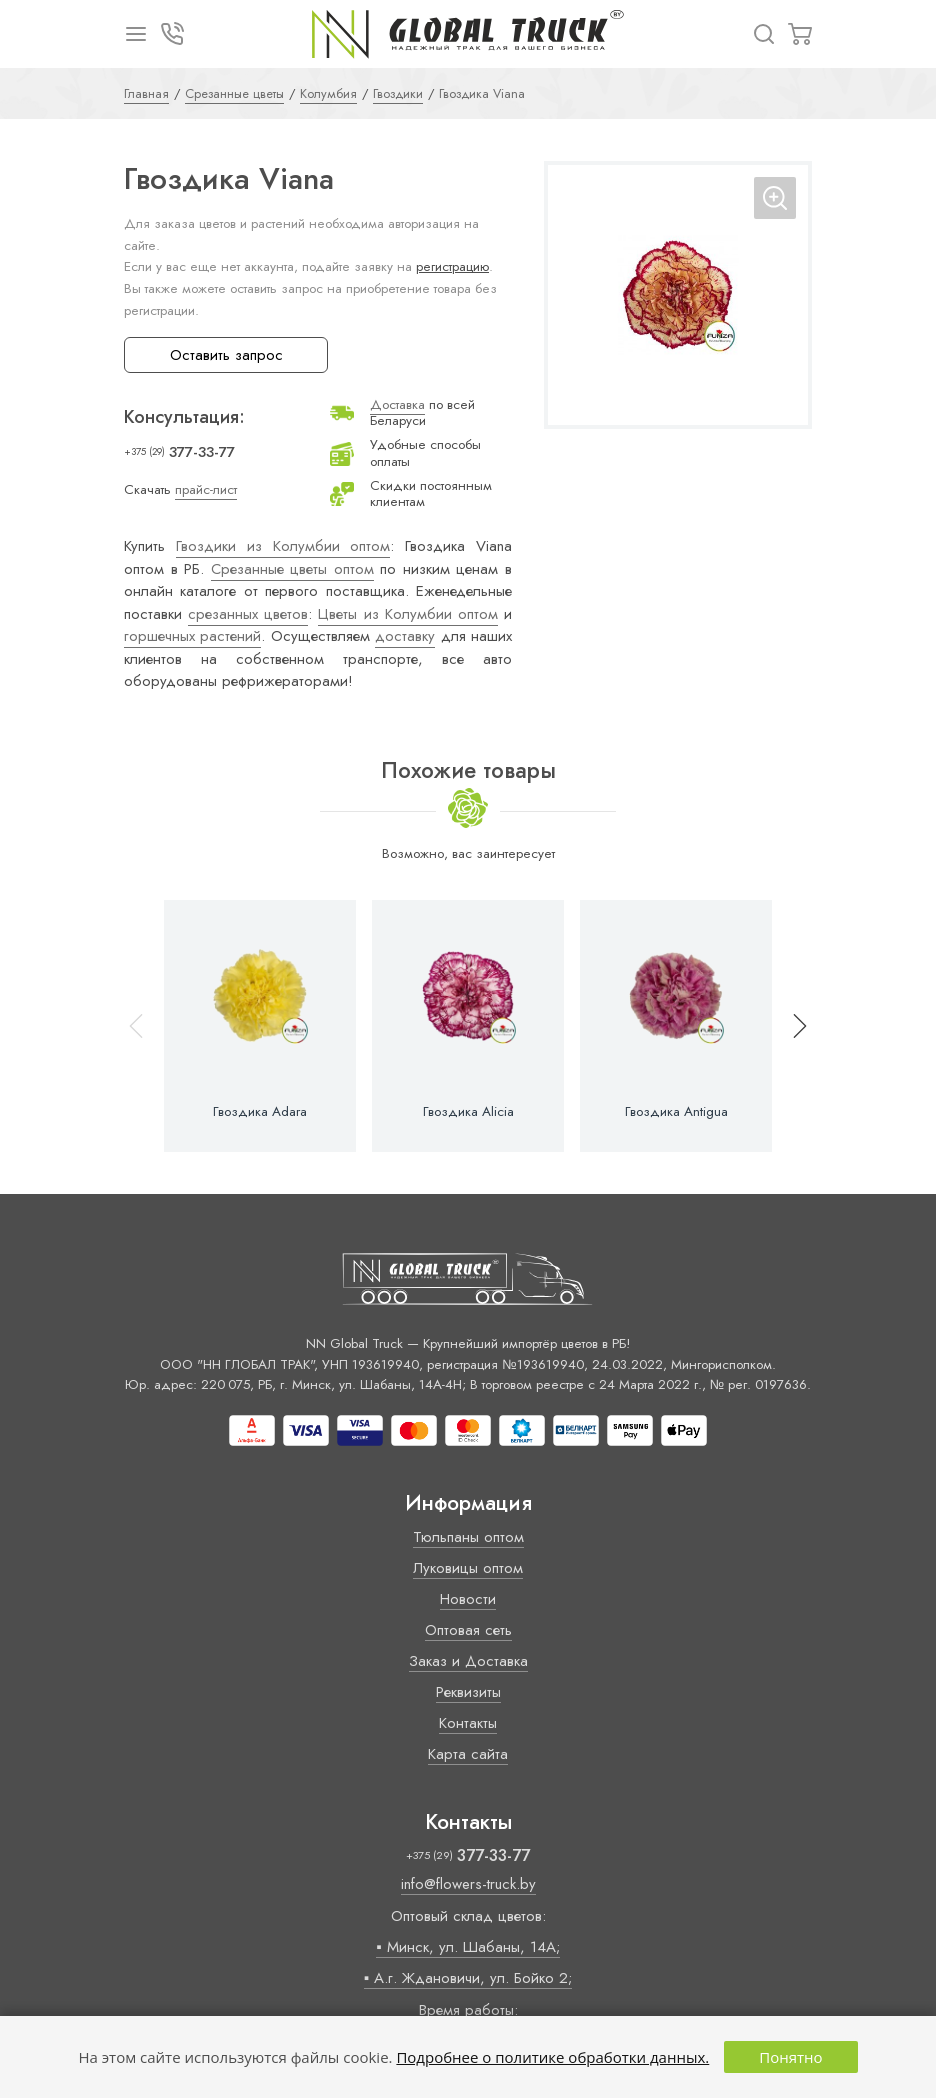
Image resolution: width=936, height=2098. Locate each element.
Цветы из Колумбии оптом (407, 614)
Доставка (397, 404)
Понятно (790, 2057)
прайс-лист (206, 489)
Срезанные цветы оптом (292, 569)
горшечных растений (192, 636)
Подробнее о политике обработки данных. (552, 2057)
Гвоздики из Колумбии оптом (283, 546)
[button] (791, 1026)
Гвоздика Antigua (676, 1112)
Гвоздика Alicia (468, 1112)
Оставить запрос (226, 355)
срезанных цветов (248, 614)
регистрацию (452, 266)
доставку (405, 636)
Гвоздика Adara (260, 1112)
